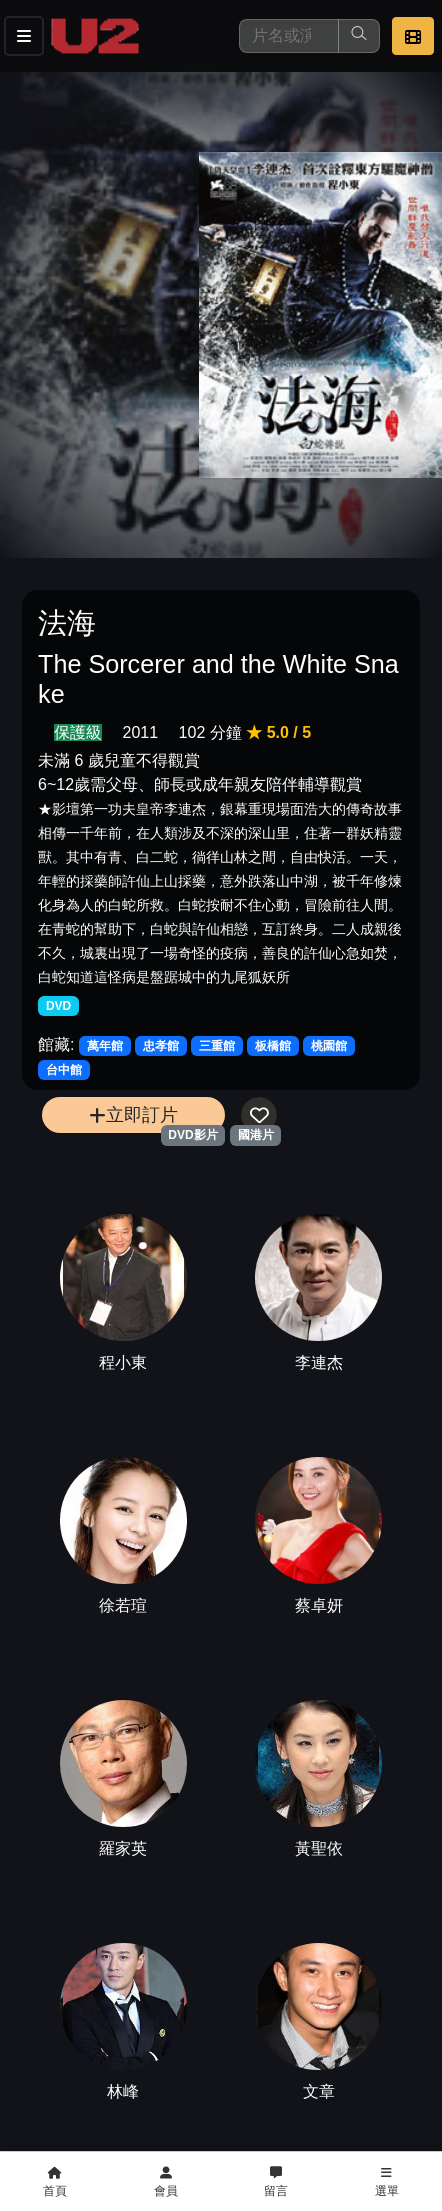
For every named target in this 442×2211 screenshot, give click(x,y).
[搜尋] (289, 36)
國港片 (256, 1135)
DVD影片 (192, 1135)
